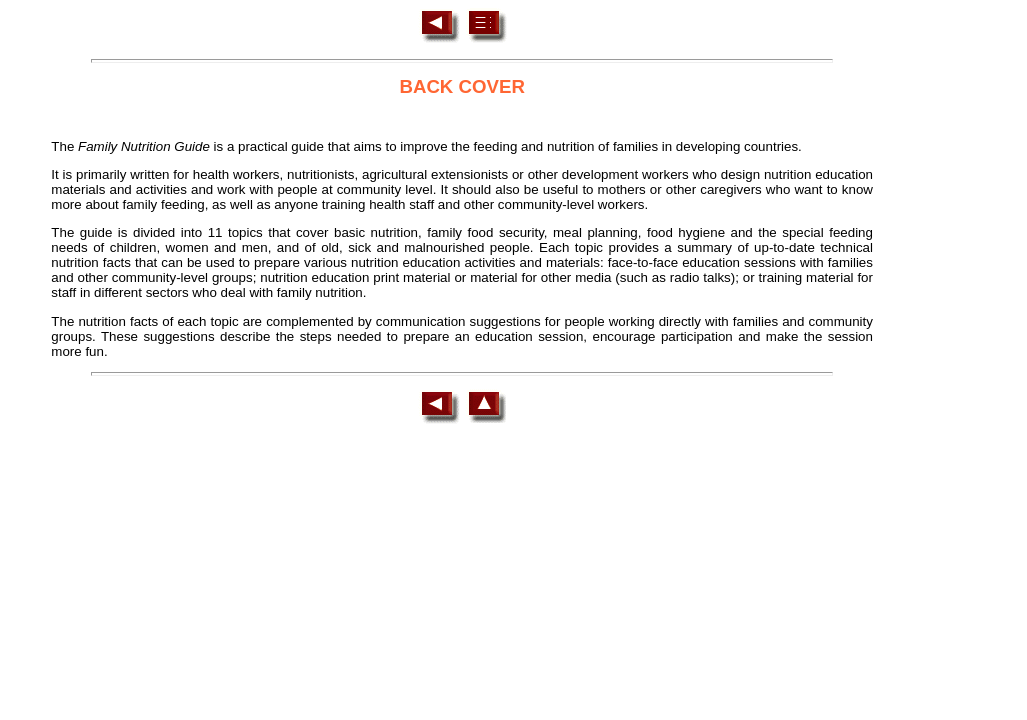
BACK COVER (461, 86)
